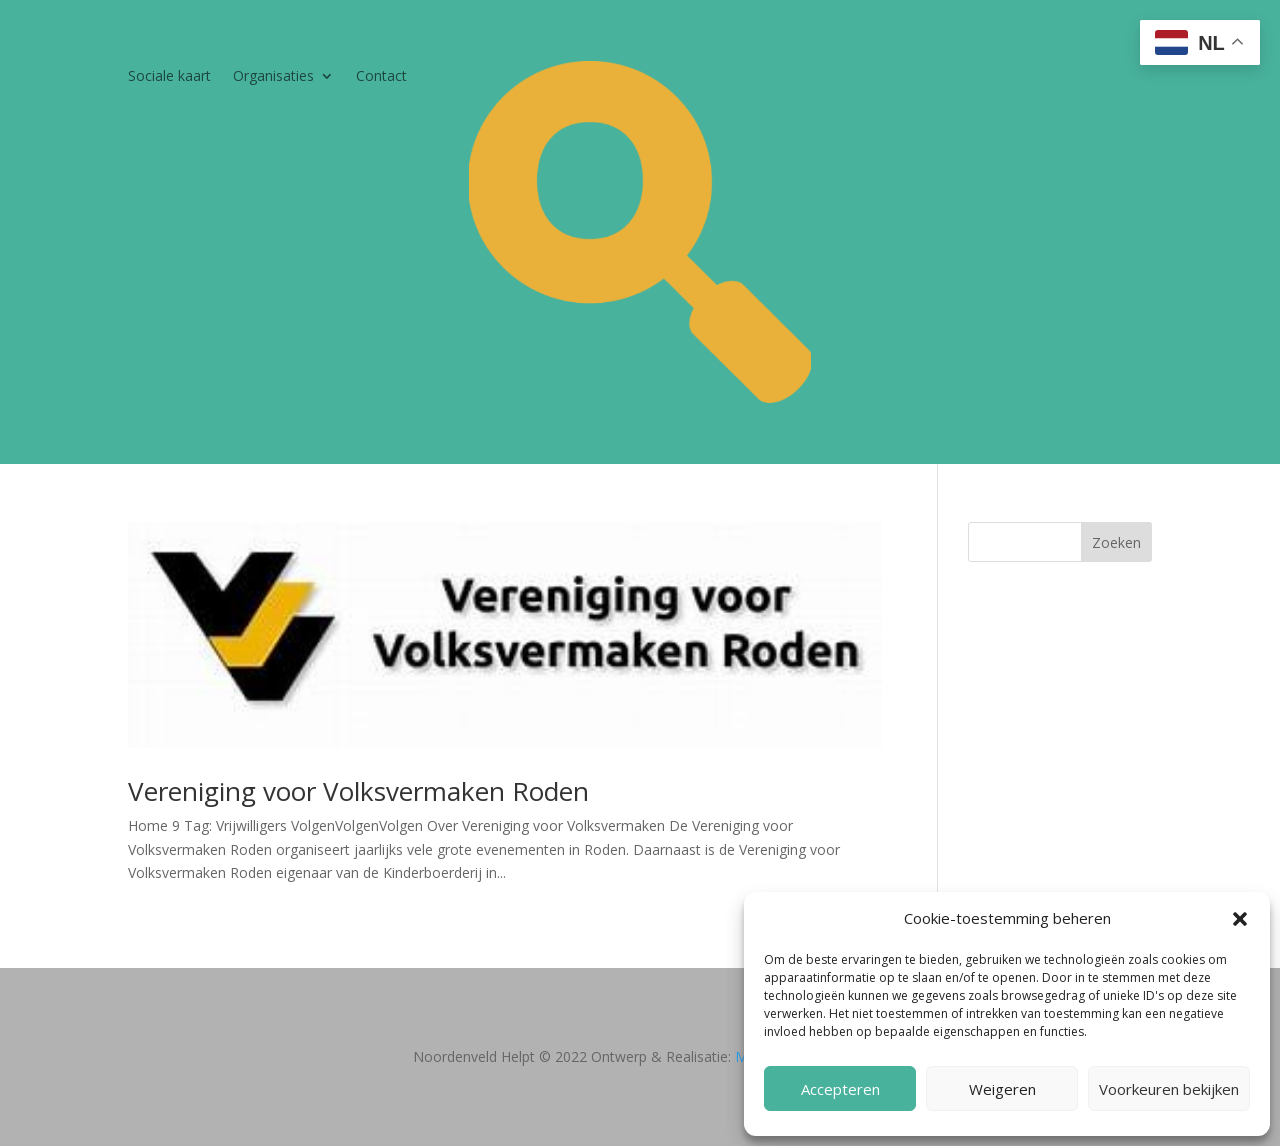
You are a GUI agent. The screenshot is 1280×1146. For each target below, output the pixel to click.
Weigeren (1002, 1089)
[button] (1240, 919)
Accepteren (840, 1089)
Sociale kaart (169, 77)
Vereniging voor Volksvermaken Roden (358, 791)
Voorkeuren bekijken (1169, 1089)
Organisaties (273, 77)
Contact (381, 77)
